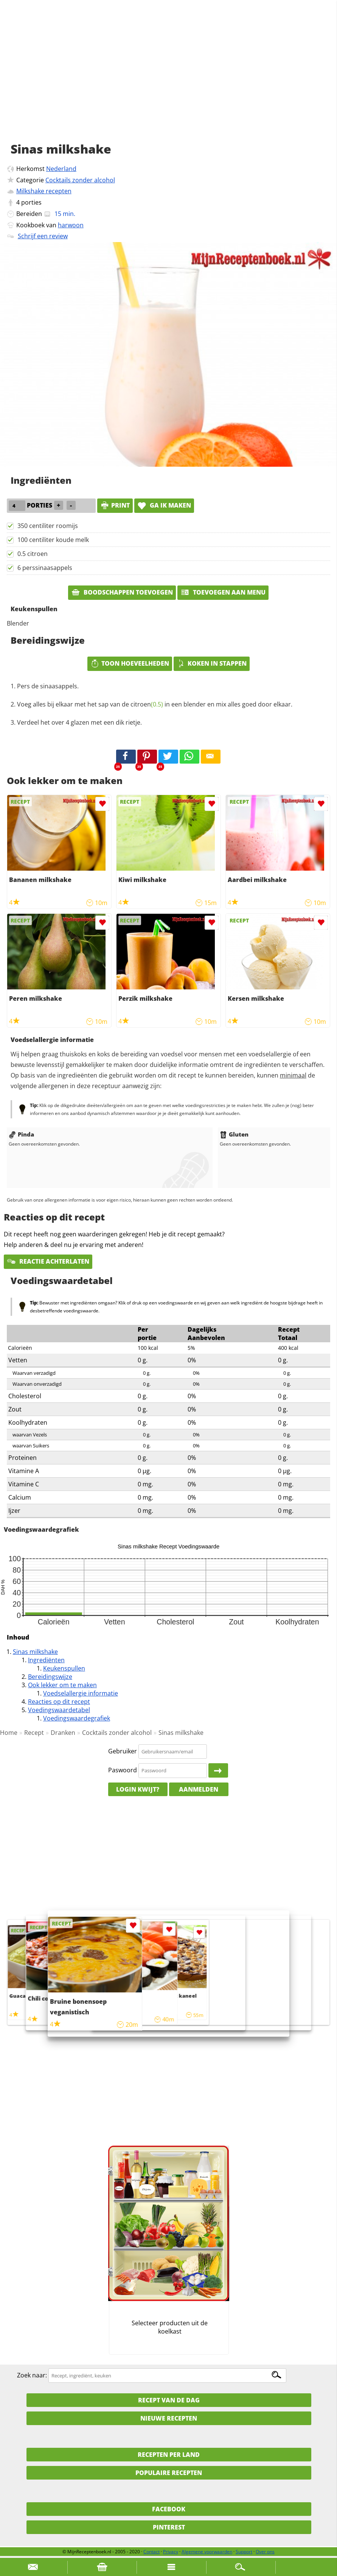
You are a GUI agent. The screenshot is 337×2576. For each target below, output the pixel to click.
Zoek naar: (32, 2375)
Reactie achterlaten (48, 1261)
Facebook (168, 2509)
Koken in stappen (212, 663)
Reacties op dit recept (59, 1701)
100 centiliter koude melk (53, 540)
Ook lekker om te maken (62, 1685)
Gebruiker (122, 1751)
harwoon (71, 225)
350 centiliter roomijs (47, 526)
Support (244, 2551)
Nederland (61, 169)
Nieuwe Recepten (168, 2418)
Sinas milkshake (35, 1651)
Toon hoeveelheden (129, 663)
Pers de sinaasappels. (48, 686)
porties (31, 202)
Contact (151, 2551)
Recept (34, 1732)
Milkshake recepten (43, 191)
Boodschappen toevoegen (122, 592)
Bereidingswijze (50, 1676)
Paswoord (122, 1770)
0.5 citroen (32, 554)
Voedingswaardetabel (59, 1710)
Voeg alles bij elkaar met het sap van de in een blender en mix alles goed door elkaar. (154, 704)
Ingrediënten (46, 1660)
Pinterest (169, 2527)
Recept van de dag (169, 2400)
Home (8, 1732)
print (115, 505)
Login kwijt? (137, 1789)
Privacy (170, 2551)
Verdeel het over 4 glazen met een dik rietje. (79, 722)
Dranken (63, 1732)
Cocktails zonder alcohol (80, 180)
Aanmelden (198, 1789)
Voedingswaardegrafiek (76, 1718)
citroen (146, 704)
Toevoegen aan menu (223, 592)
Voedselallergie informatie (80, 1693)
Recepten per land (169, 2454)
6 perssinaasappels (44, 568)
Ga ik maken (164, 505)
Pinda (21, 1134)
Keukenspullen (64, 1668)
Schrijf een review (43, 236)
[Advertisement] (168, 79)
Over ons (265, 2551)
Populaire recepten (168, 2473)
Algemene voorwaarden (207, 2551)
